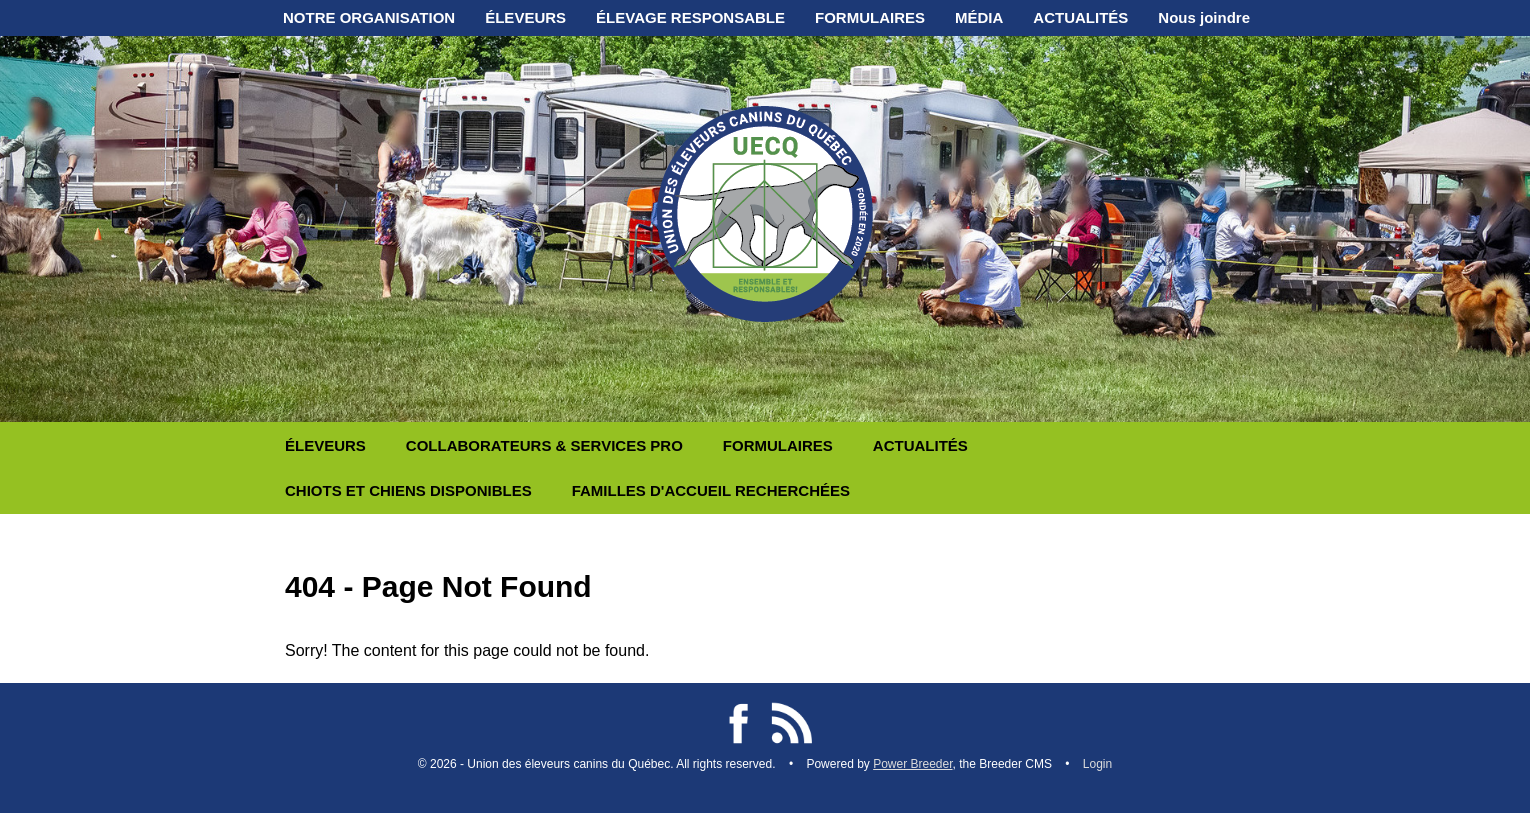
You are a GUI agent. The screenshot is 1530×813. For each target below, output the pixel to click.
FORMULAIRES (870, 17)
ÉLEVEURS (525, 17)
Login (1097, 764)
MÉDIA (979, 17)
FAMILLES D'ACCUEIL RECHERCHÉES (711, 490)
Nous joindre (1204, 17)
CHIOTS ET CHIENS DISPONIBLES (408, 490)
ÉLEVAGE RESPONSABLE (690, 17)
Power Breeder (912, 764)
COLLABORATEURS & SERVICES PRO (544, 445)
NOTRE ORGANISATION (369, 17)
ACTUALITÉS (1080, 17)
